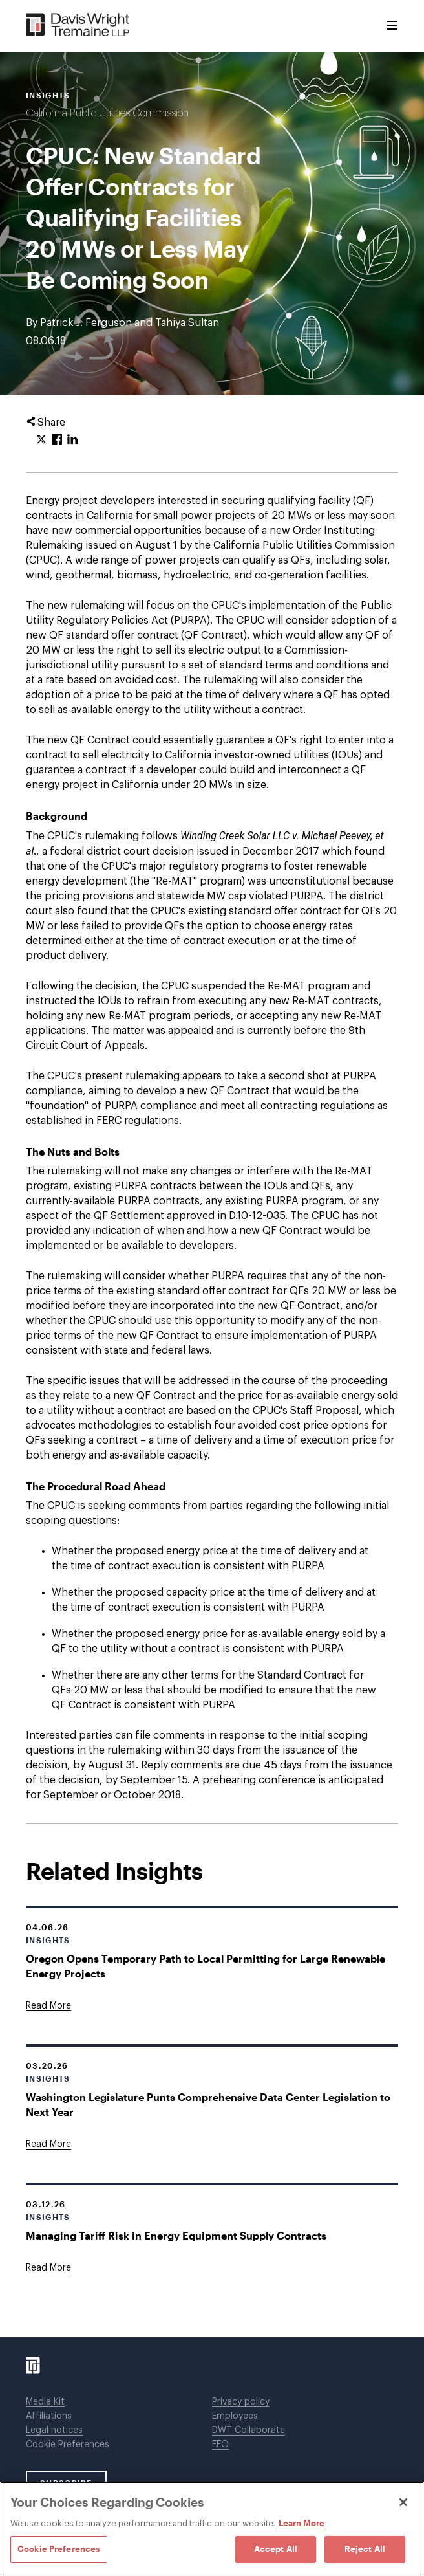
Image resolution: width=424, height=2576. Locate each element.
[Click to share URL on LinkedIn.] (72, 440)
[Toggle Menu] (392, 25)
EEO (220, 2444)
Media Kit (45, 2401)
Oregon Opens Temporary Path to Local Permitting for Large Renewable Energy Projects (205, 1965)
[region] (212, 2529)
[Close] (403, 2502)
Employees (235, 2416)
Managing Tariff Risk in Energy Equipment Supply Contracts (176, 2235)
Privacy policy (241, 2401)
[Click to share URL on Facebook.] (57, 440)
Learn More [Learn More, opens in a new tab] (301, 2523)
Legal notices (54, 2430)
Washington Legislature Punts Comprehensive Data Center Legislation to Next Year (208, 2104)
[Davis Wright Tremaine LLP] (78, 25)
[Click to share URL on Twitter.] (41, 440)
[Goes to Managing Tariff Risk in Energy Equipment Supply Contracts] (48, 2268)
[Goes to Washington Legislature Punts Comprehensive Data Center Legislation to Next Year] (48, 2144)
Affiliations (49, 2416)
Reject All (364, 2549)
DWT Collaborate (248, 2430)
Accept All (275, 2549)
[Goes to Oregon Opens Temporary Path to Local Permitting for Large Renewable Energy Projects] (48, 2006)
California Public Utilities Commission (107, 113)
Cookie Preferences (67, 2444)
